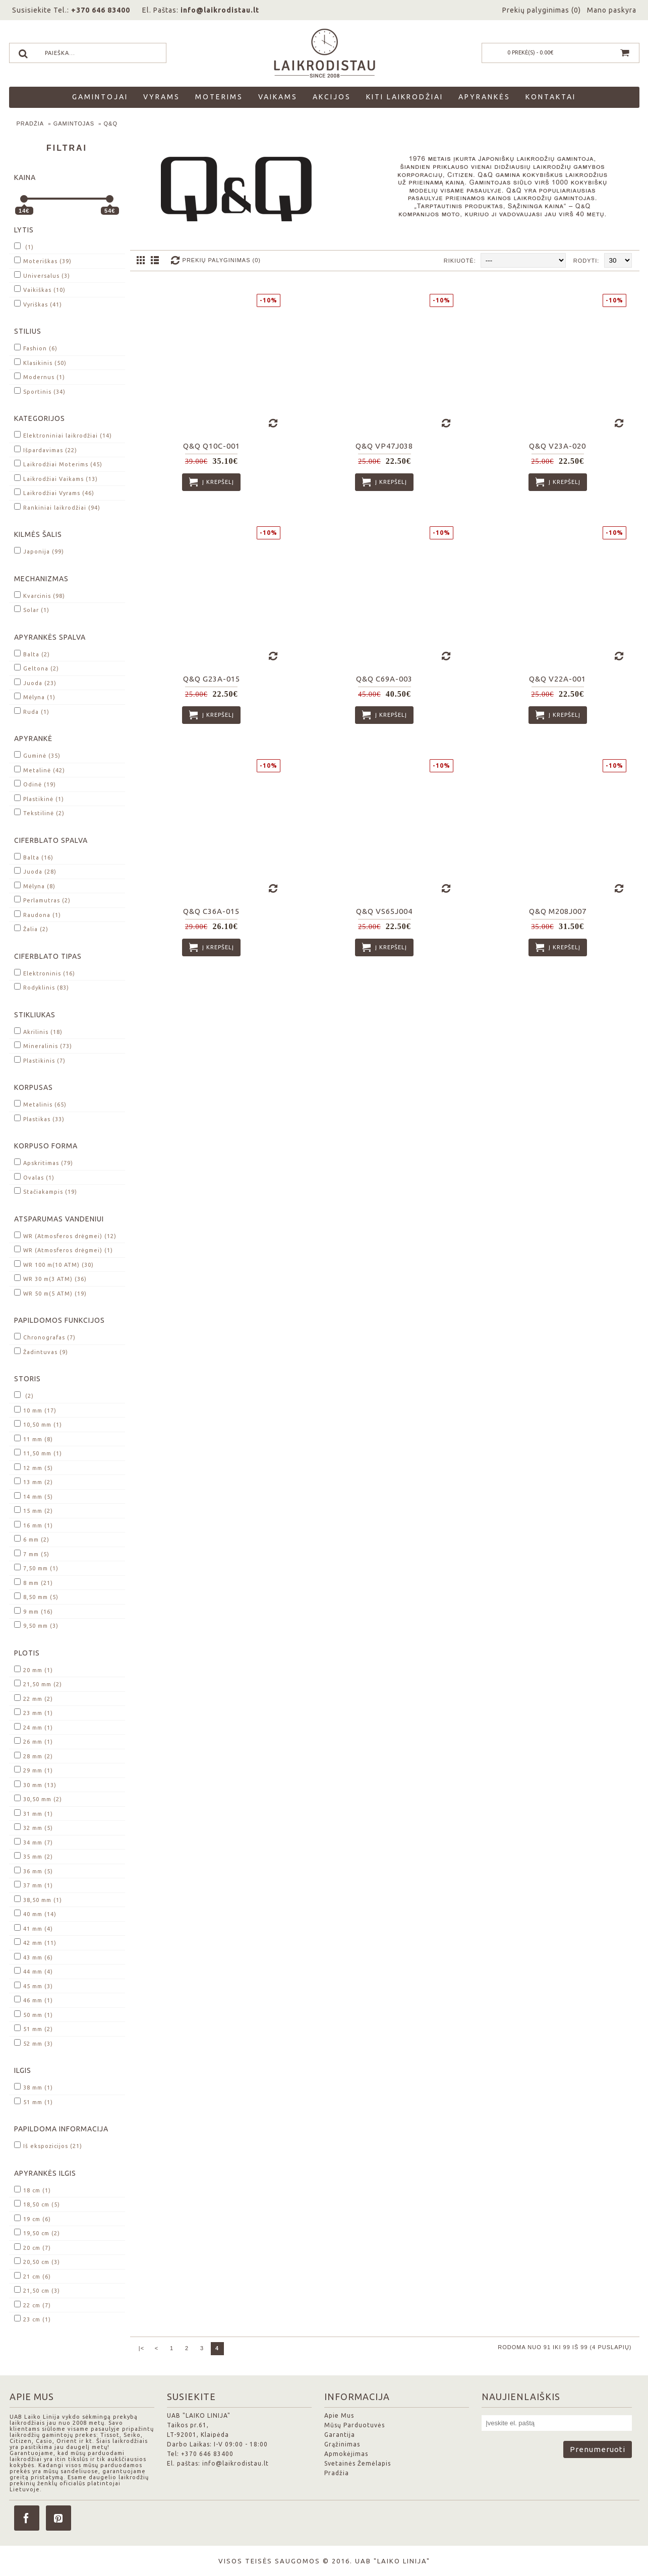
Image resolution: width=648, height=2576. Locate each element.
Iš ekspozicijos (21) (48, 2145)
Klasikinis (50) (40, 362)
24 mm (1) (33, 1727)
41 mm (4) (33, 1928)
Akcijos (332, 97)
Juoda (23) (35, 682)
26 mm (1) (33, 1741)
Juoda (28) (35, 871)
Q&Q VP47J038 (384, 446)
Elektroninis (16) (44, 972)
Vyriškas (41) (38, 304)
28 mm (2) (33, 1755)
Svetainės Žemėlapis (357, 2463)
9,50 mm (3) (36, 1625)
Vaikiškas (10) (40, 289)
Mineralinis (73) (43, 1045)
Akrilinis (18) (38, 1031)
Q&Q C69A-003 (384, 678)
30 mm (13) (35, 1784)
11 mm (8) (33, 1438)
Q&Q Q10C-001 (211, 446)
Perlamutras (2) (42, 899)
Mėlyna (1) (34, 696)
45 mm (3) (33, 1985)
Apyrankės (484, 97)
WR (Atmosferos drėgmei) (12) (65, 1235)
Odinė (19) (35, 783)
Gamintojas (73, 123)
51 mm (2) (33, 2028)
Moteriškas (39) (43, 260)
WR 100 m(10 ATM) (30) (54, 1264)
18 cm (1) (32, 2189)
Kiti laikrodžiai (404, 97)
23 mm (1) (33, 1712)
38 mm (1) (33, 2087)
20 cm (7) (32, 2247)
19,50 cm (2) (37, 2232)
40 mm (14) (35, 1913)
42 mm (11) (35, 1942)
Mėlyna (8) (34, 885)
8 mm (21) (33, 1582)
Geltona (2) (36, 667)
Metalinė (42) (39, 769)
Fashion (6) (35, 347)
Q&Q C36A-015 (211, 911)
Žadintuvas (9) (41, 1351)
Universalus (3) (42, 275)
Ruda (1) (31, 711)
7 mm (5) (31, 1553)
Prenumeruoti (597, 2449)
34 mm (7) (33, 1842)
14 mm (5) (33, 1496)
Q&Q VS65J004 (384, 911)
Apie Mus (339, 2415)
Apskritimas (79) (43, 1162)
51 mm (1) (33, 2101)
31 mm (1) (33, 1813)
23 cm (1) (32, 2318)
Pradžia (30, 123)
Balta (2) (32, 653)
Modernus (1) (39, 376)
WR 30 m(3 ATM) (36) (50, 1278)
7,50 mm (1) (36, 1567)
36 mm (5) (33, 1870)
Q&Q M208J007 (557, 911)
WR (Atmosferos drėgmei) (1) (63, 1249)
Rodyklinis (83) (41, 987)
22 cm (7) (32, 2304)
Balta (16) (33, 857)
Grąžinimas (342, 2444)
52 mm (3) (33, 2043)
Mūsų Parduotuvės (354, 2425)
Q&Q (110, 123)
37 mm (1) (33, 1884)
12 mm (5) (33, 1467)
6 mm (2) (31, 1539)
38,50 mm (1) (38, 1899)
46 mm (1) (33, 1999)
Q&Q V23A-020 (557, 446)
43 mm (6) (33, 1956)
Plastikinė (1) (39, 798)
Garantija (339, 2434)
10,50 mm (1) (38, 1424)
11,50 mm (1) (38, 1452)
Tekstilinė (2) (39, 812)
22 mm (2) (33, 1698)
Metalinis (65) (40, 1104)
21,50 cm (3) (37, 2290)
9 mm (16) (33, 1611)
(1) (24, 246)
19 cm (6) (32, 2218)
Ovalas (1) (34, 1177)
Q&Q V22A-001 (557, 678)
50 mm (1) (33, 2014)
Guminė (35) (37, 755)
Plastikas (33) (39, 1118)
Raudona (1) (37, 914)
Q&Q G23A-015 (211, 678)
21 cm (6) (32, 2276)
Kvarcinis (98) (39, 595)
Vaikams (278, 97)
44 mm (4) (33, 1971)
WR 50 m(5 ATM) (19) (50, 1293)
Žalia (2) (31, 928)
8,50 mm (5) (36, 1596)
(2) (24, 1395)
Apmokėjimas (346, 2453)
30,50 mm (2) (38, 1798)
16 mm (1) (33, 1524)
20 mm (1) (33, 1669)
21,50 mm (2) (38, 1683)
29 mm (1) (33, 1769)
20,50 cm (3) (37, 2261)
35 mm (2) (33, 1856)
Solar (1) (31, 609)
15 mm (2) (33, 1510)
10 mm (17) (35, 1410)
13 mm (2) (33, 1481)
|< (141, 2348)
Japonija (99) (39, 551)
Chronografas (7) (45, 1336)
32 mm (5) (33, 1827)
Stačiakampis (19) (45, 1191)
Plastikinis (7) (40, 1060)
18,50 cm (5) (37, 2203)
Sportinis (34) (40, 391)
